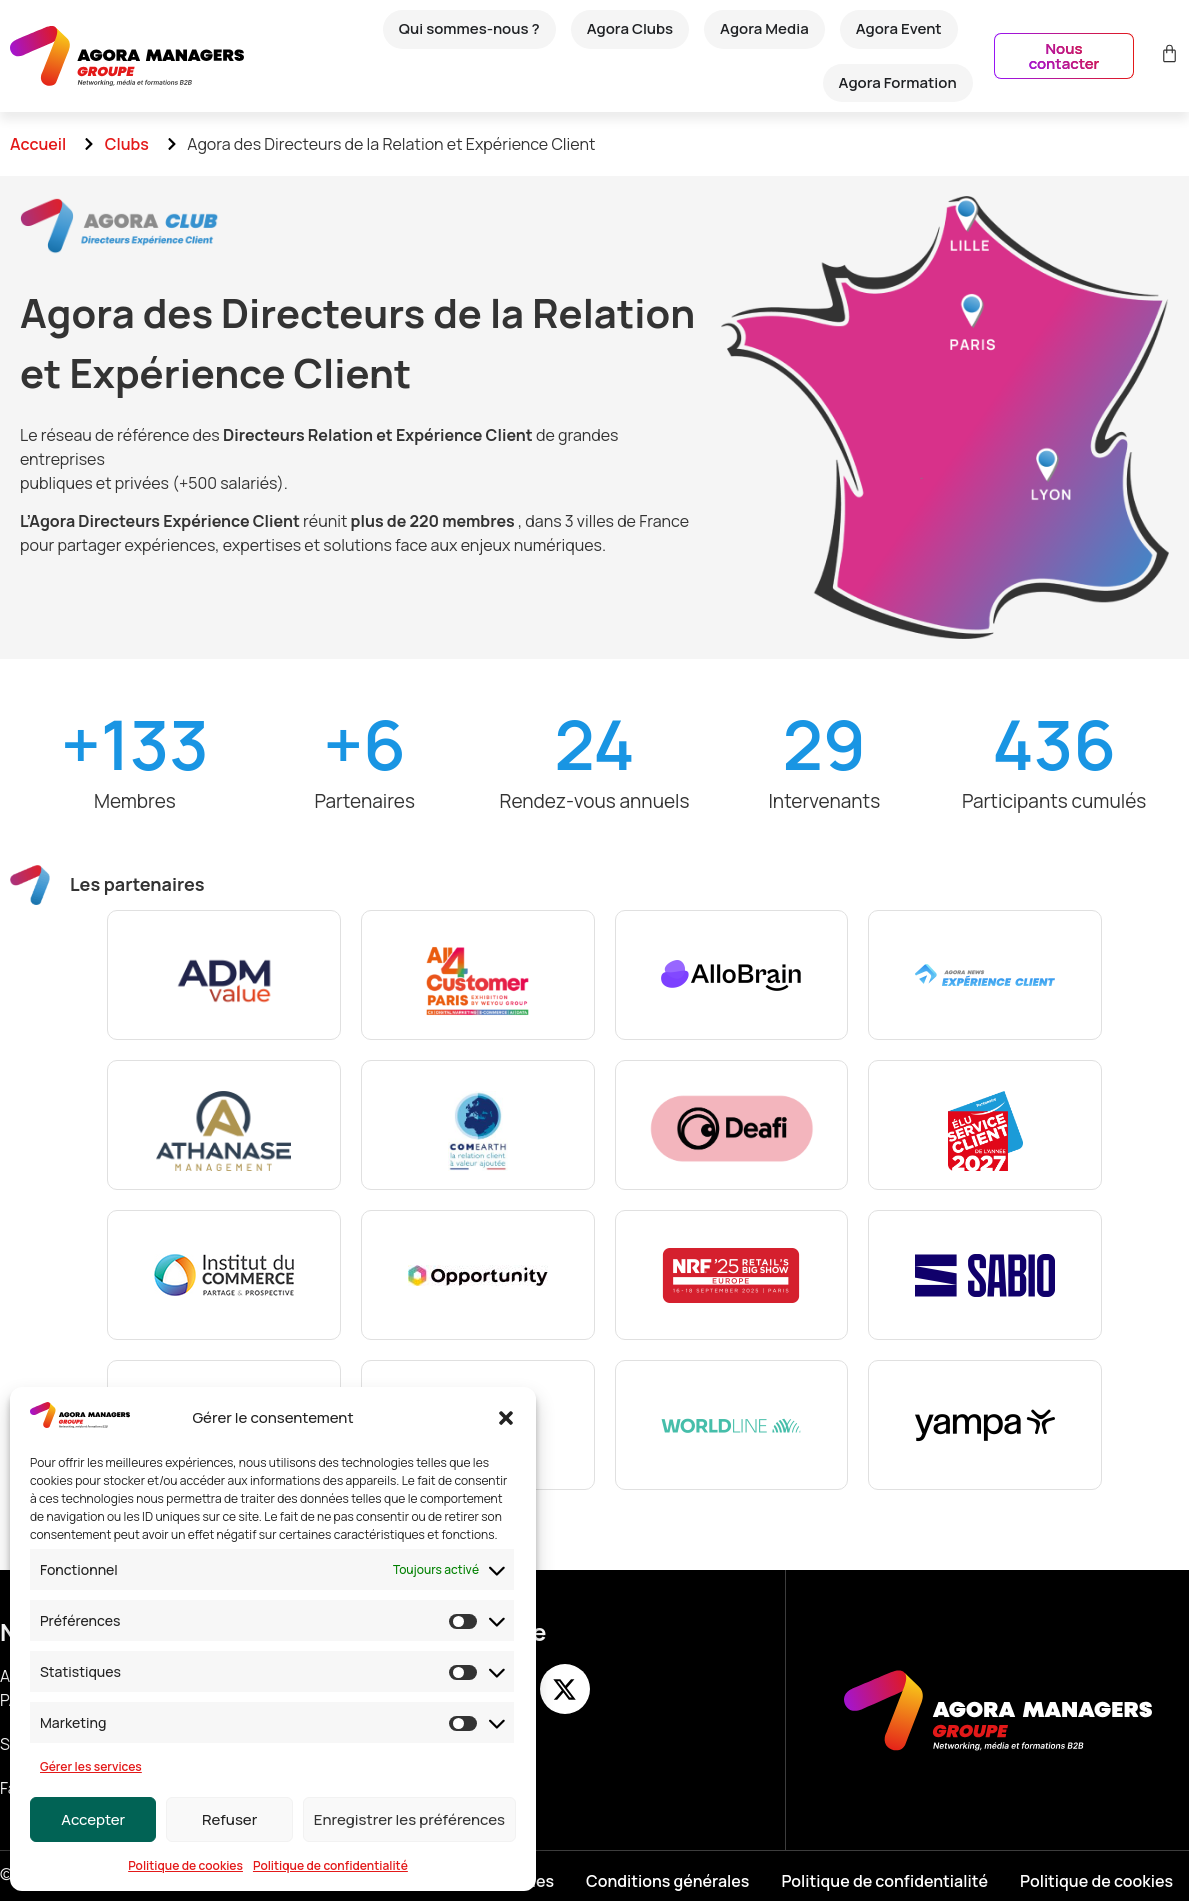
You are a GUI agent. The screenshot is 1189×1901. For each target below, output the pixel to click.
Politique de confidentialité (330, 1865)
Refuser (229, 1819)
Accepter (93, 1819)
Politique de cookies (185, 1865)
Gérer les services (91, 1766)
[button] (506, 1418)
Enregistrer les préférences (409, 1819)
